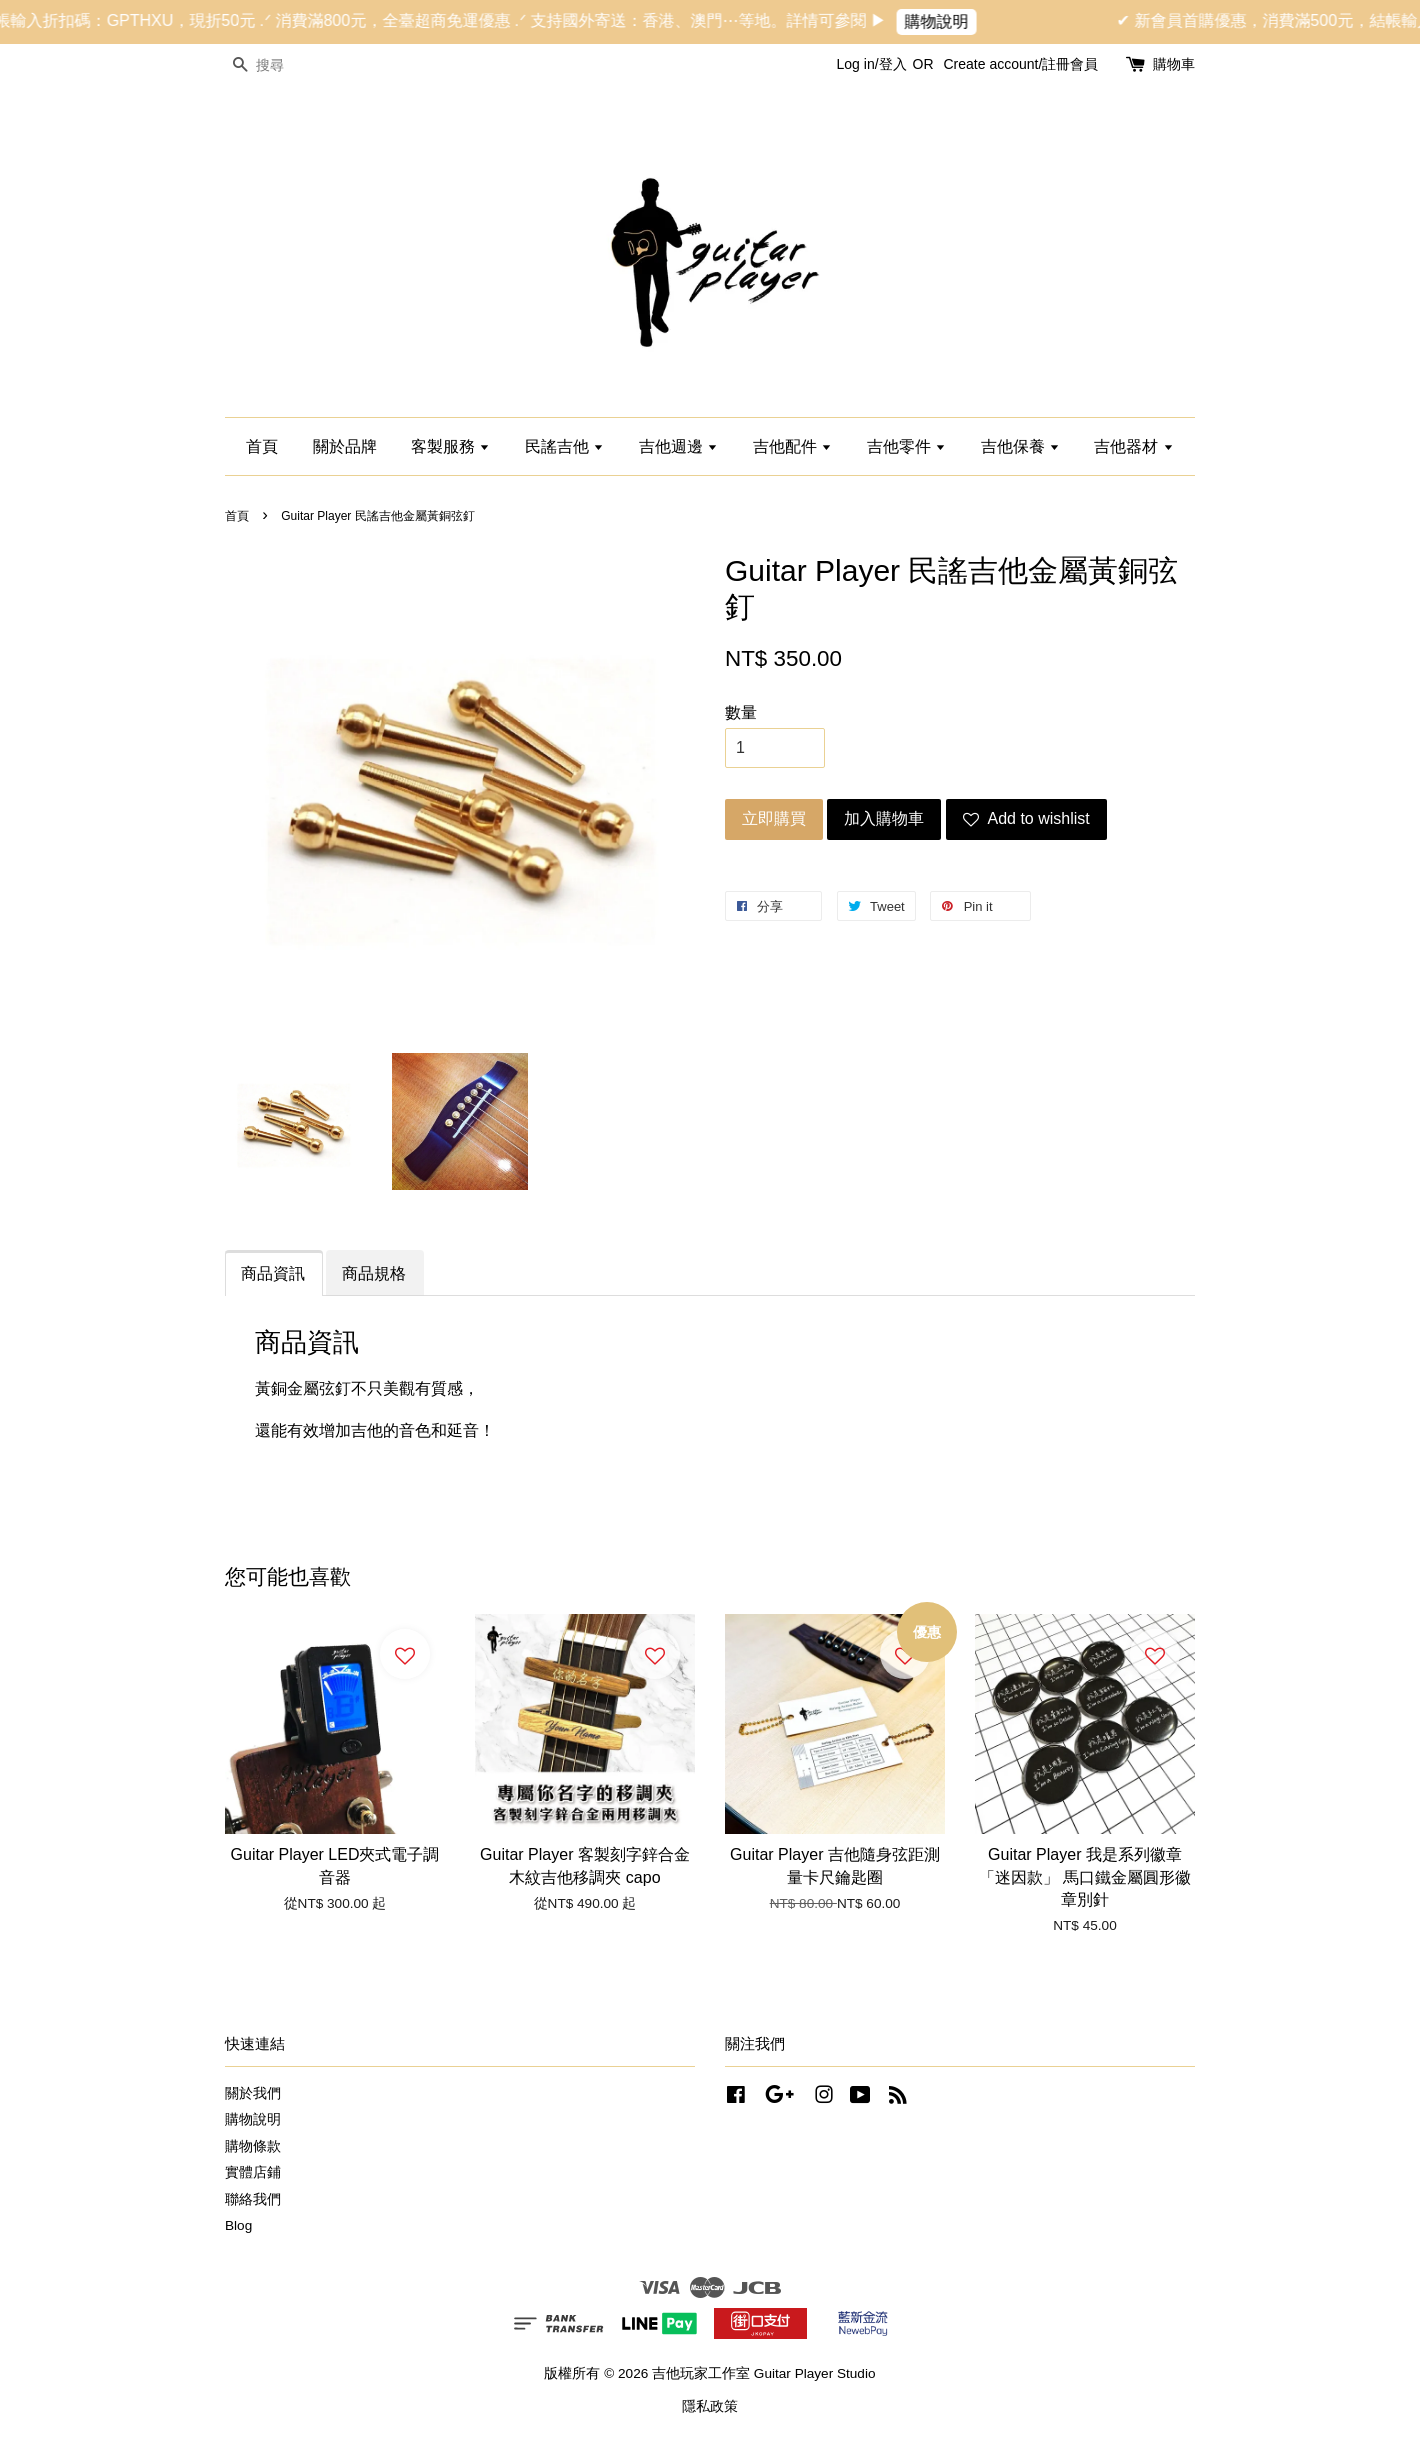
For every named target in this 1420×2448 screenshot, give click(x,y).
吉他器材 (1133, 446)
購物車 (1174, 64)
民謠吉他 (564, 446)
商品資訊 (273, 1273)
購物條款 (253, 2146)
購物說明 (957, 21)
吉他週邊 (678, 446)
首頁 (262, 446)
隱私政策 (710, 2406)
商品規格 (374, 1273)
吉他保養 (1020, 446)
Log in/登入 (872, 64)
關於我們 (253, 2093)
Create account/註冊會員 (1020, 64)
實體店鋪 (253, 2172)
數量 (741, 712)
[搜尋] (285, 65)
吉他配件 (792, 446)
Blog (238, 2225)
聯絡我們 (253, 2199)
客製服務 (450, 446)
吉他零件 (906, 446)
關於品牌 (345, 446)
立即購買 (774, 818)
